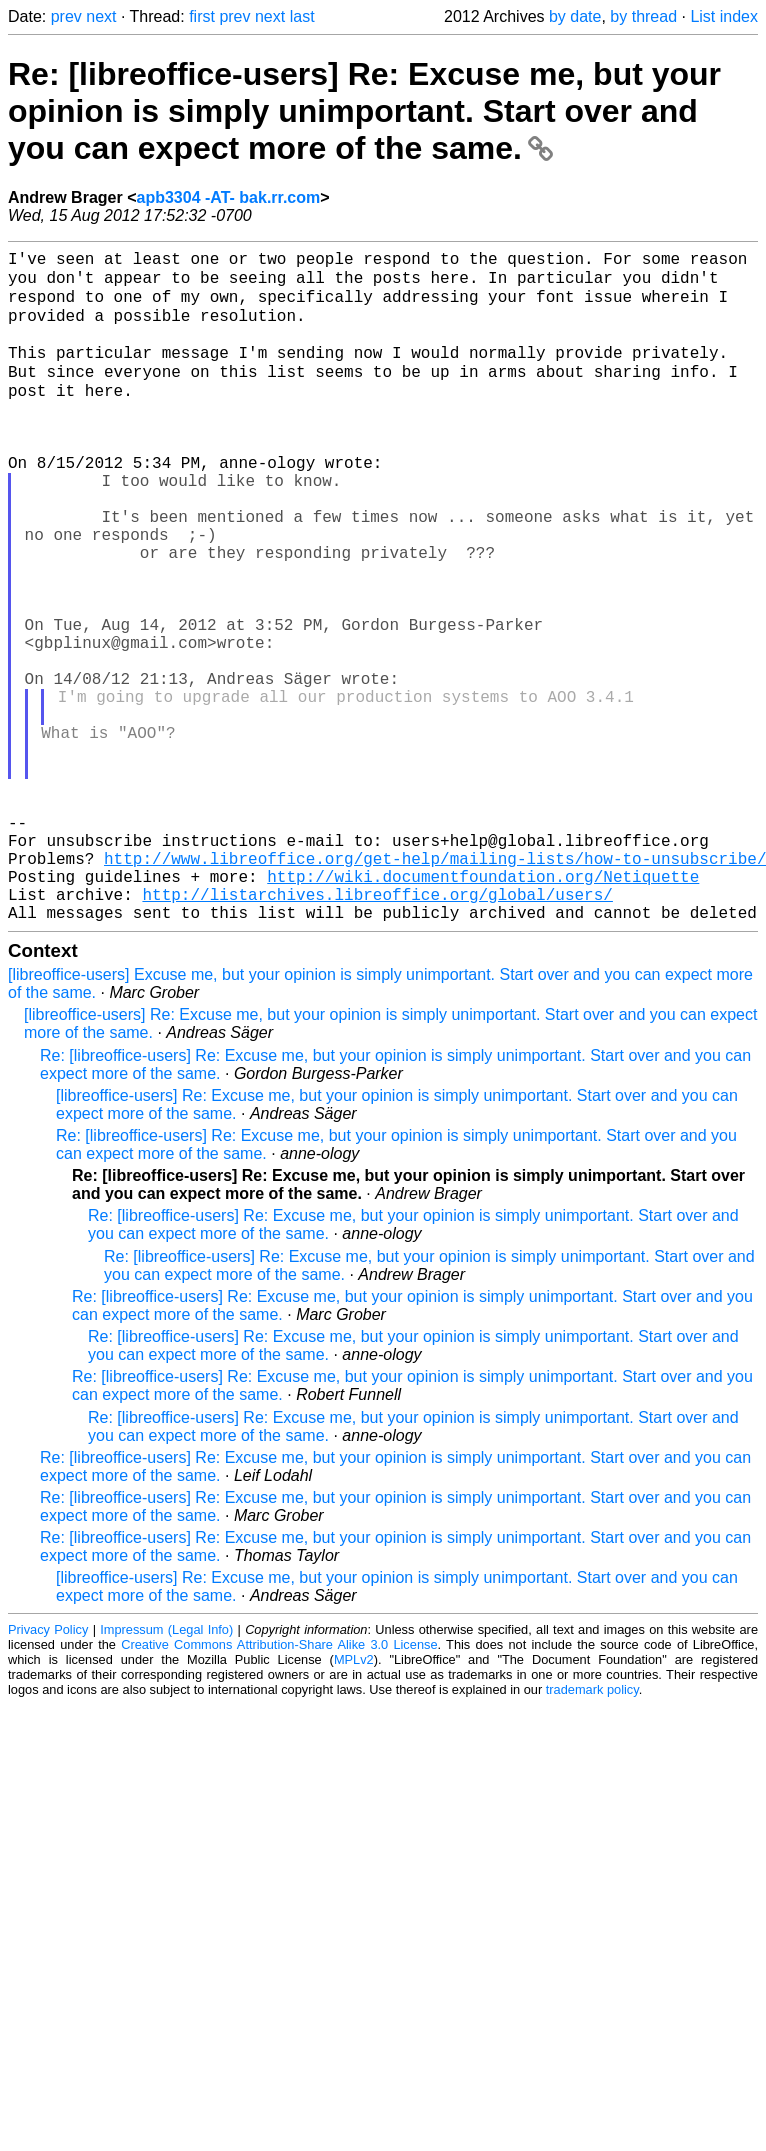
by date (575, 16)
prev (66, 16)
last (302, 16)
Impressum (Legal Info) (166, 1770)
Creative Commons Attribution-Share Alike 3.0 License (279, 1785)
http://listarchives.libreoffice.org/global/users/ (377, 1031)
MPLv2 (354, 1800)
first (202, 16)
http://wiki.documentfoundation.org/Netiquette (483, 1009)
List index (724, 16)
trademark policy (592, 1830)
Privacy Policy (48, 1770)
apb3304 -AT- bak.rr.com (228, 197)
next (101, 16)
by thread (643, 16)
